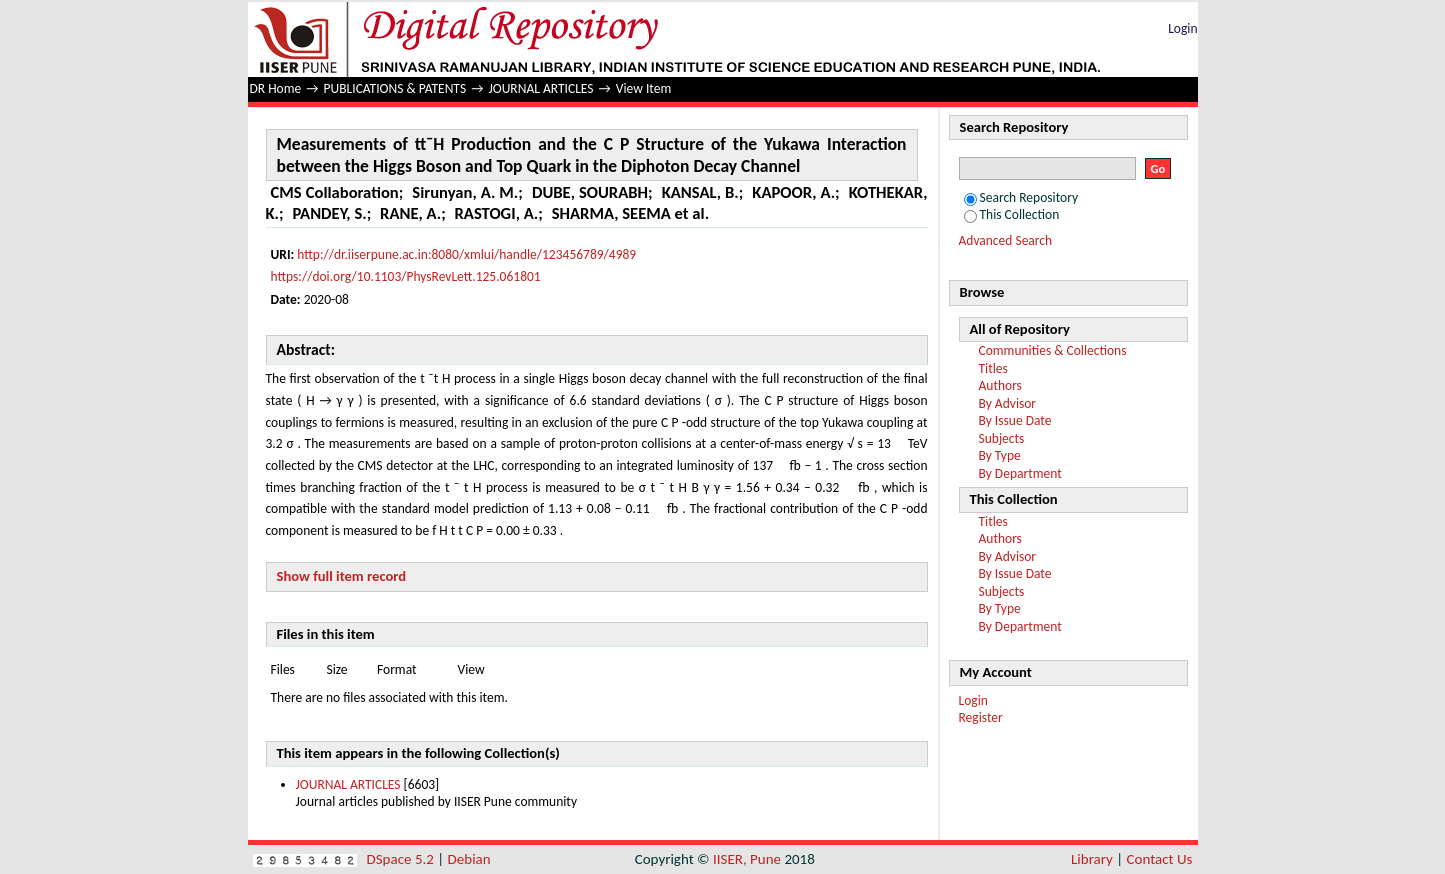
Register (981, 717)
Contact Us (1160, 859)
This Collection (1012, 214)
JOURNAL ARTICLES (540, 88)
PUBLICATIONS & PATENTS (395, 88)
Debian (469, 859)
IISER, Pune (747, 859)
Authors (1000, 385)
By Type (1000, 455)
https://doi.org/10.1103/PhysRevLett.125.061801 (406, 276)
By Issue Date (1015, 420)
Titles (993, 368)
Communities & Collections (1053, 350)
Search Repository (1021, 197)
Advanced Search (1006, 240)
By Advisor (1008, 403)
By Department (1020, 473)
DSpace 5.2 (402, 859)
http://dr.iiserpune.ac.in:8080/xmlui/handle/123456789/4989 (466, 254)
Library (1092, 859)
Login (1182, 28)
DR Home (276, 88)
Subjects (1002, 438)
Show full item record (342, 576)
